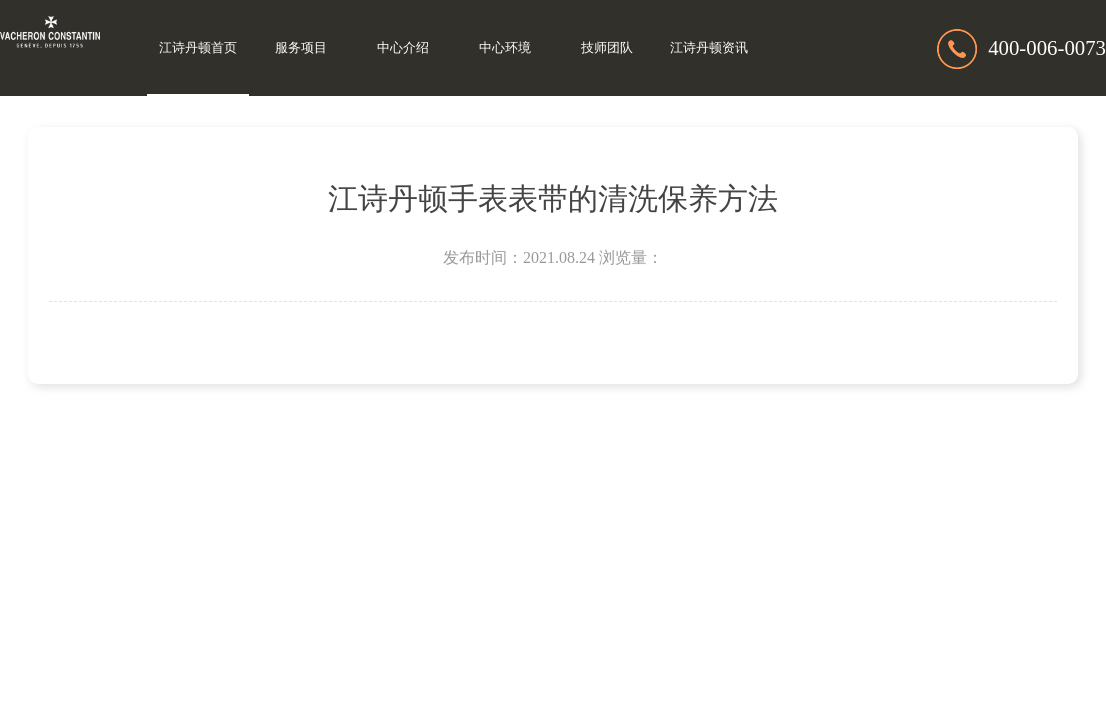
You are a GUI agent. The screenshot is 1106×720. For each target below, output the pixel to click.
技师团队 (607, 48)
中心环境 (505, 48)
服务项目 (301, 48)
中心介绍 (403, 48)
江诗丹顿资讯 (709, 48)
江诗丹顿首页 (198, 48)
